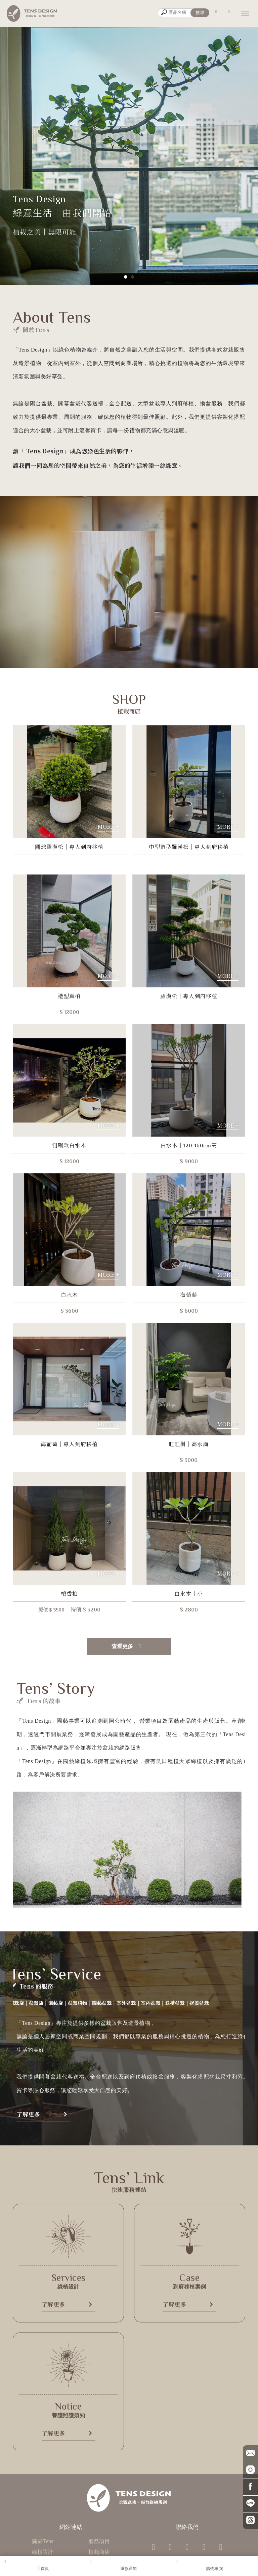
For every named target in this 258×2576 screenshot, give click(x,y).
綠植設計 (42, 2552)
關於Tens (42, 2541)
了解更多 (139, 2114)
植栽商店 (99, 2552)
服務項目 (99, 2541)
